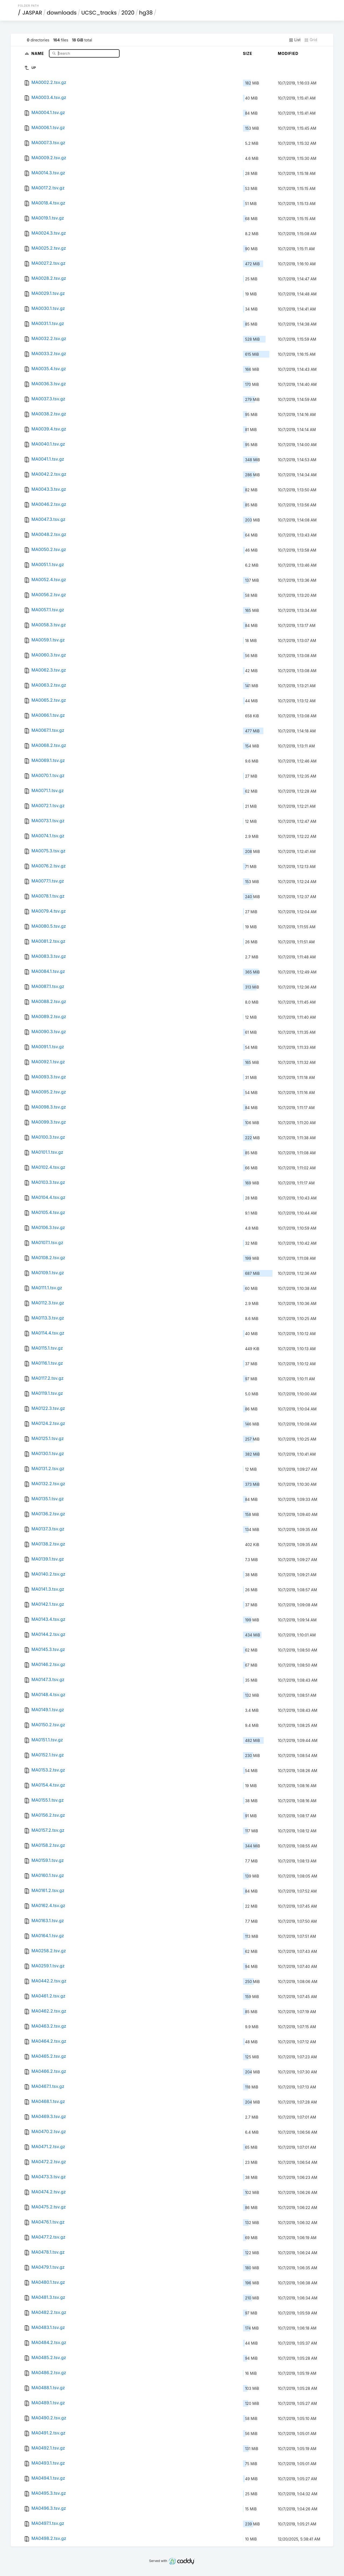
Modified (288, 53)
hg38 (146, 12)
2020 (127, 12)
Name (38, 53)
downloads (62, 12)
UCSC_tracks (99, 12)
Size (247, 53)
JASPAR (32, 12)
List (294, 39)
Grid (310, 39)
